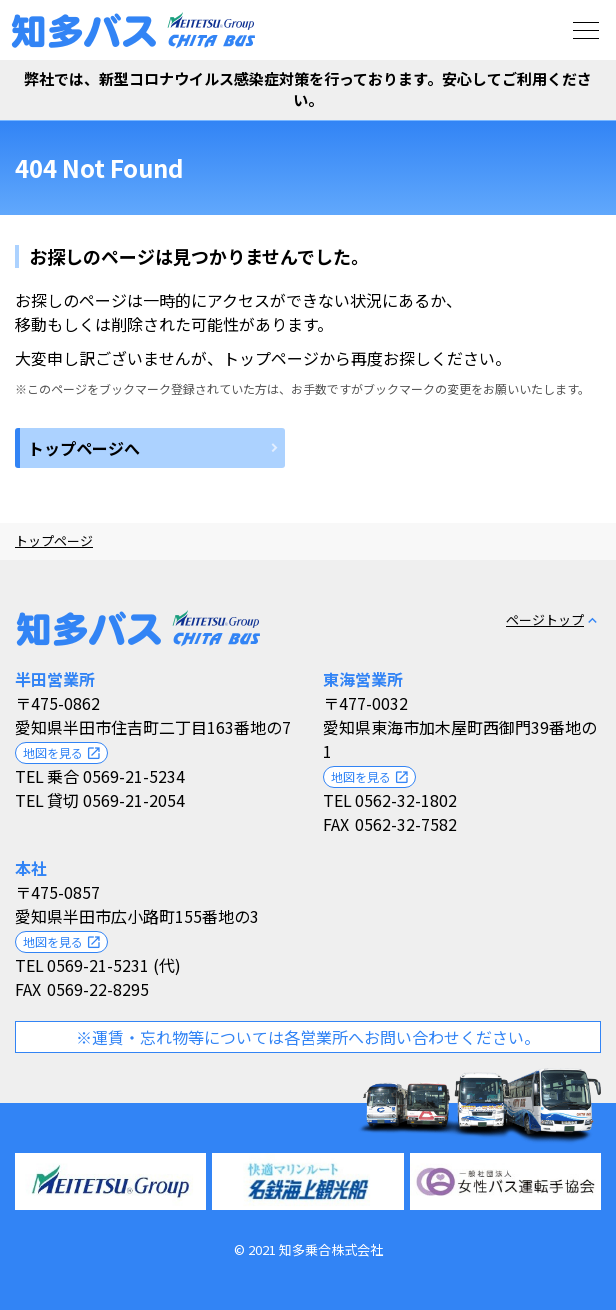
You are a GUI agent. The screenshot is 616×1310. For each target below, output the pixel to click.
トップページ (54, 540)
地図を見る (62, 753)
